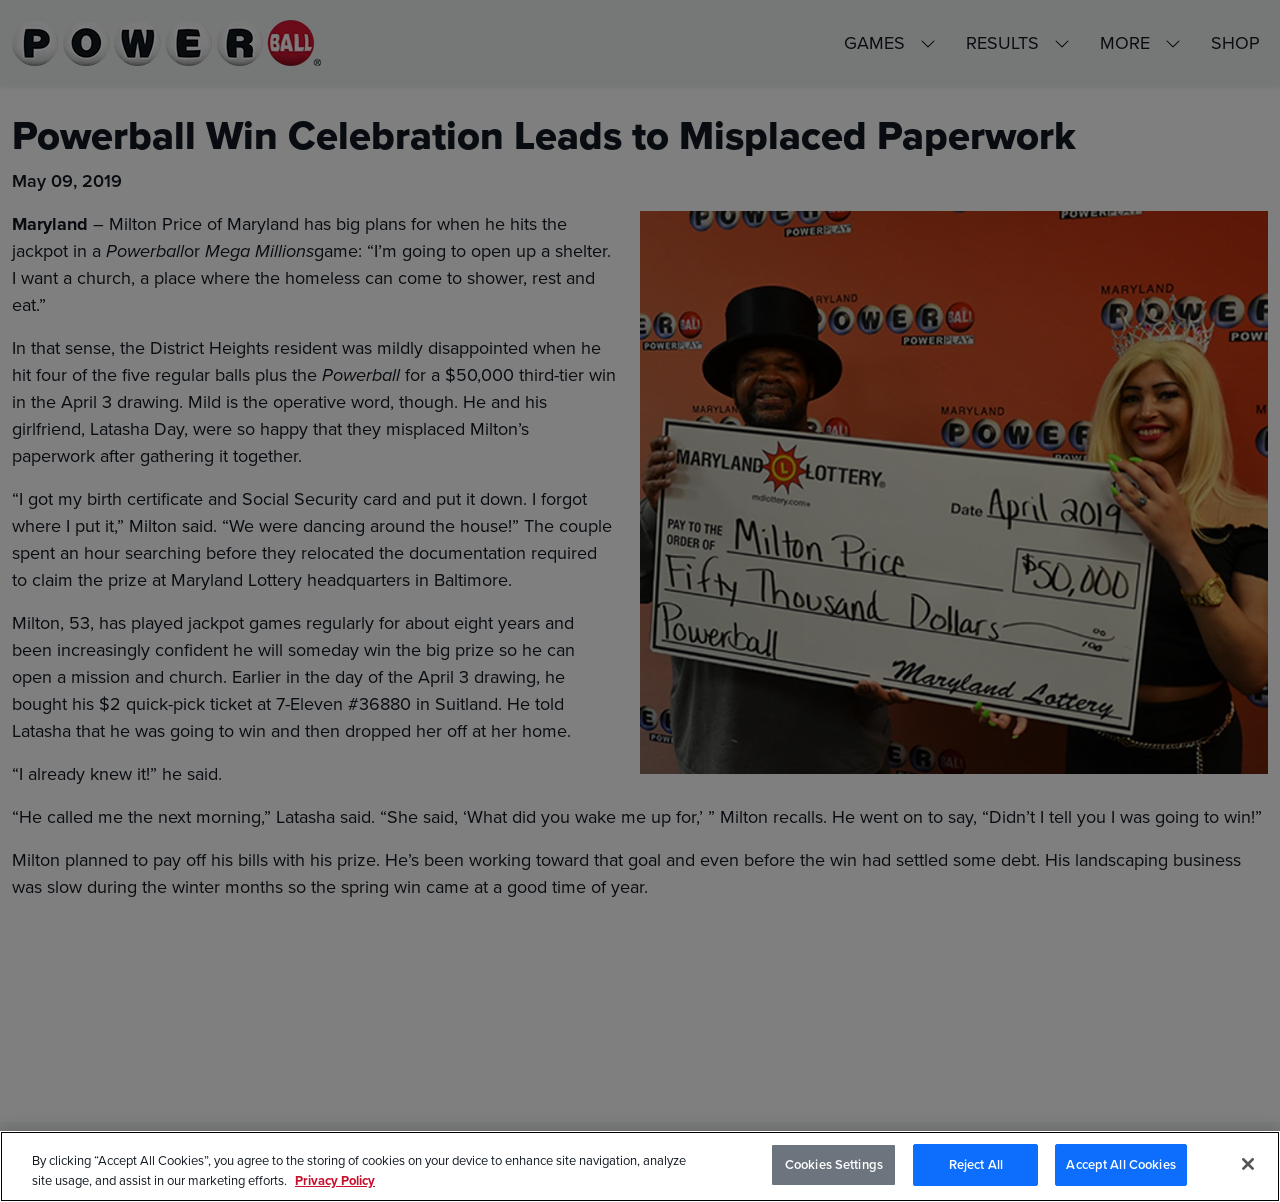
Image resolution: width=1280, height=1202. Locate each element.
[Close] (1248, 1164)
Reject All (976, 1164)
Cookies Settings (834, 1164)
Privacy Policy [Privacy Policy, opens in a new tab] (335, 1180)
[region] (640, 1166)
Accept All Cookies (1120, 1164)
